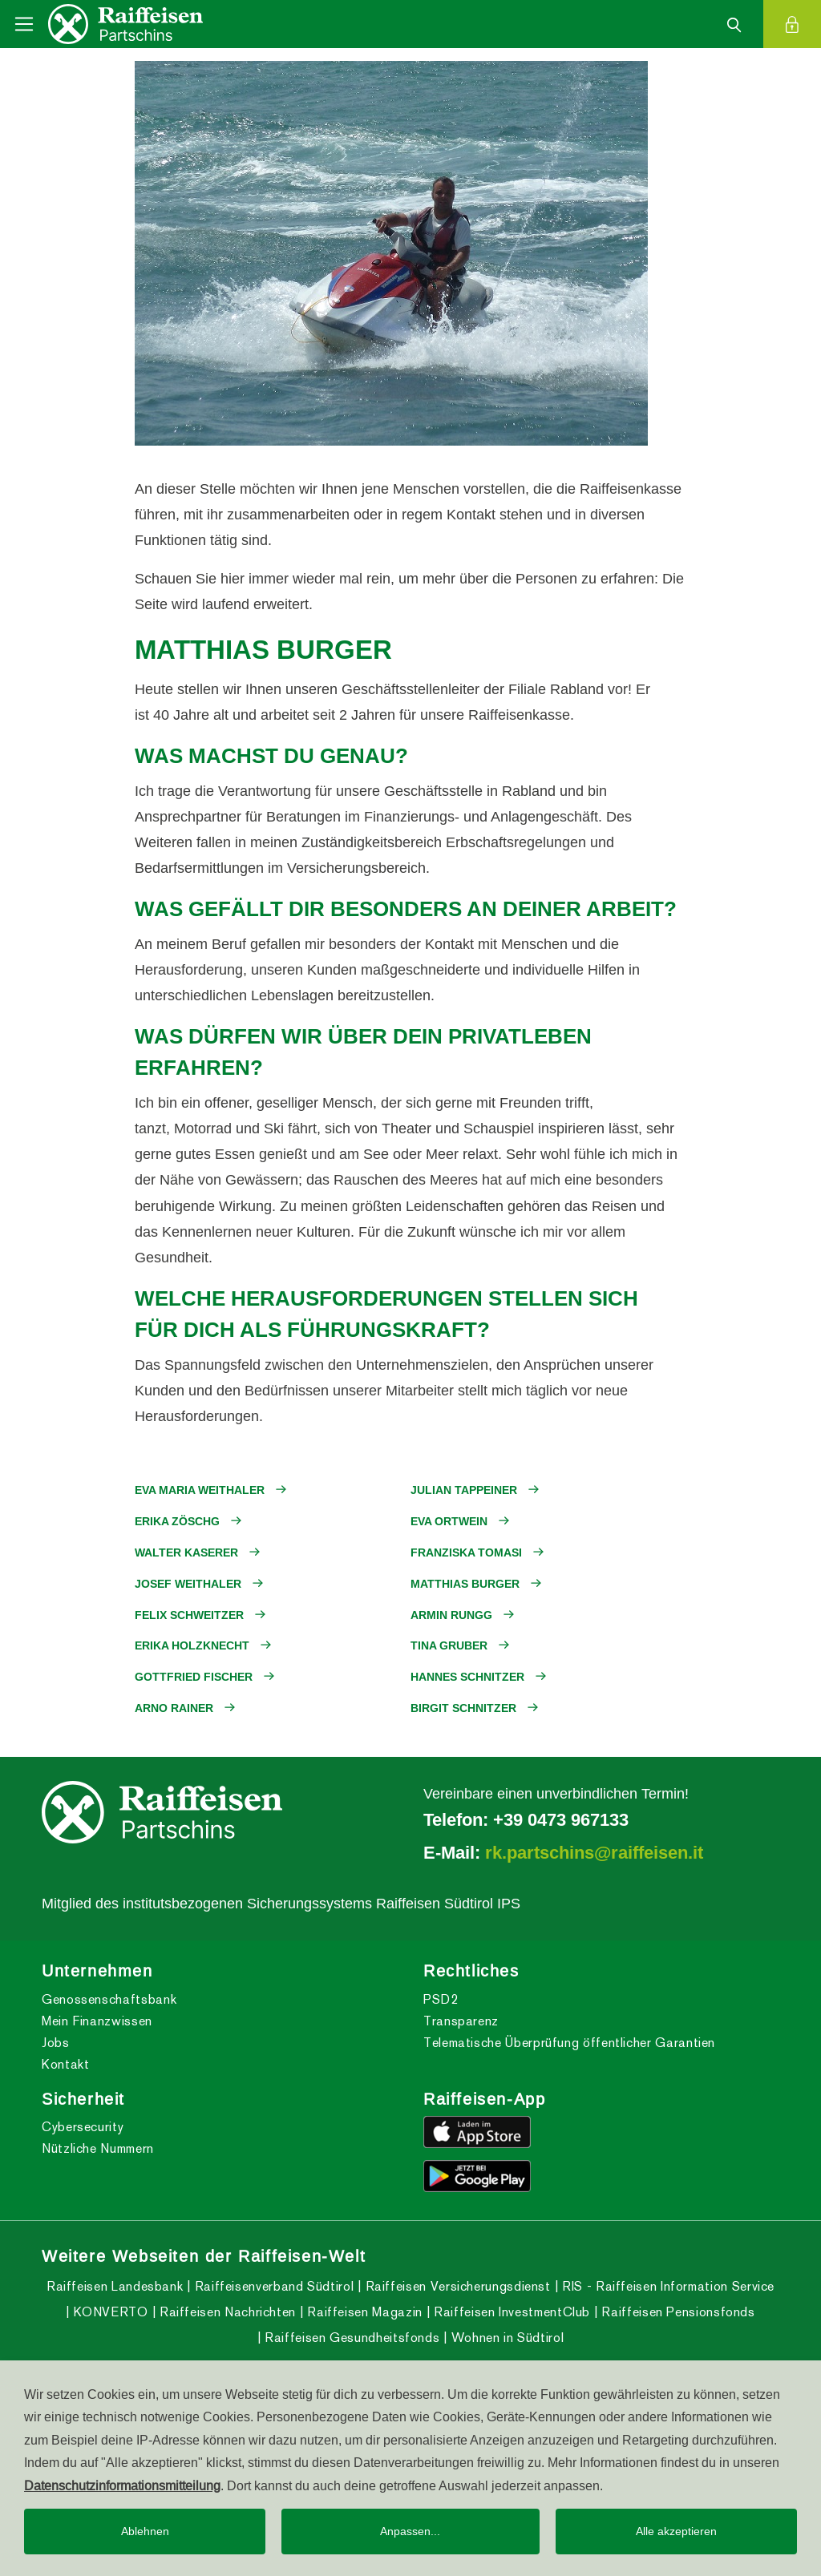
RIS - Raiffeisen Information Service (666, 2286)
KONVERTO (109, 2312)
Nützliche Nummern (98, 2148)
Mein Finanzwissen (97, 2021)
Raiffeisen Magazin (363, 2312)
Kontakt (65, 2064)
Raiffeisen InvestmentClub (510, 2312)
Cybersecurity (82, 2126)
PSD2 (441, 1999)
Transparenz (461, 2021)
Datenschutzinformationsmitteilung (122, 2485)
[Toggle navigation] (24, 24)
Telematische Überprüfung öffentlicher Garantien (569, 2042)
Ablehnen (145, 2531)
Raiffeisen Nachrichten (226, 2312)
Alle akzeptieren (676, 2531)
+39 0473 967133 (561, 1819)
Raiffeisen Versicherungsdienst (456, 2286)
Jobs (56, 2042)
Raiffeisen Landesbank (115, 2286)
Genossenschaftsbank (109, 1999)
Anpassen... (410, 2531)
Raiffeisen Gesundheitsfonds (350, 2337)
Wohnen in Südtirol (505, 2337)
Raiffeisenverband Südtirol (272, 2286)
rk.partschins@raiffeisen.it (594, 1852)
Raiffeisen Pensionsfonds (676, 2312)
